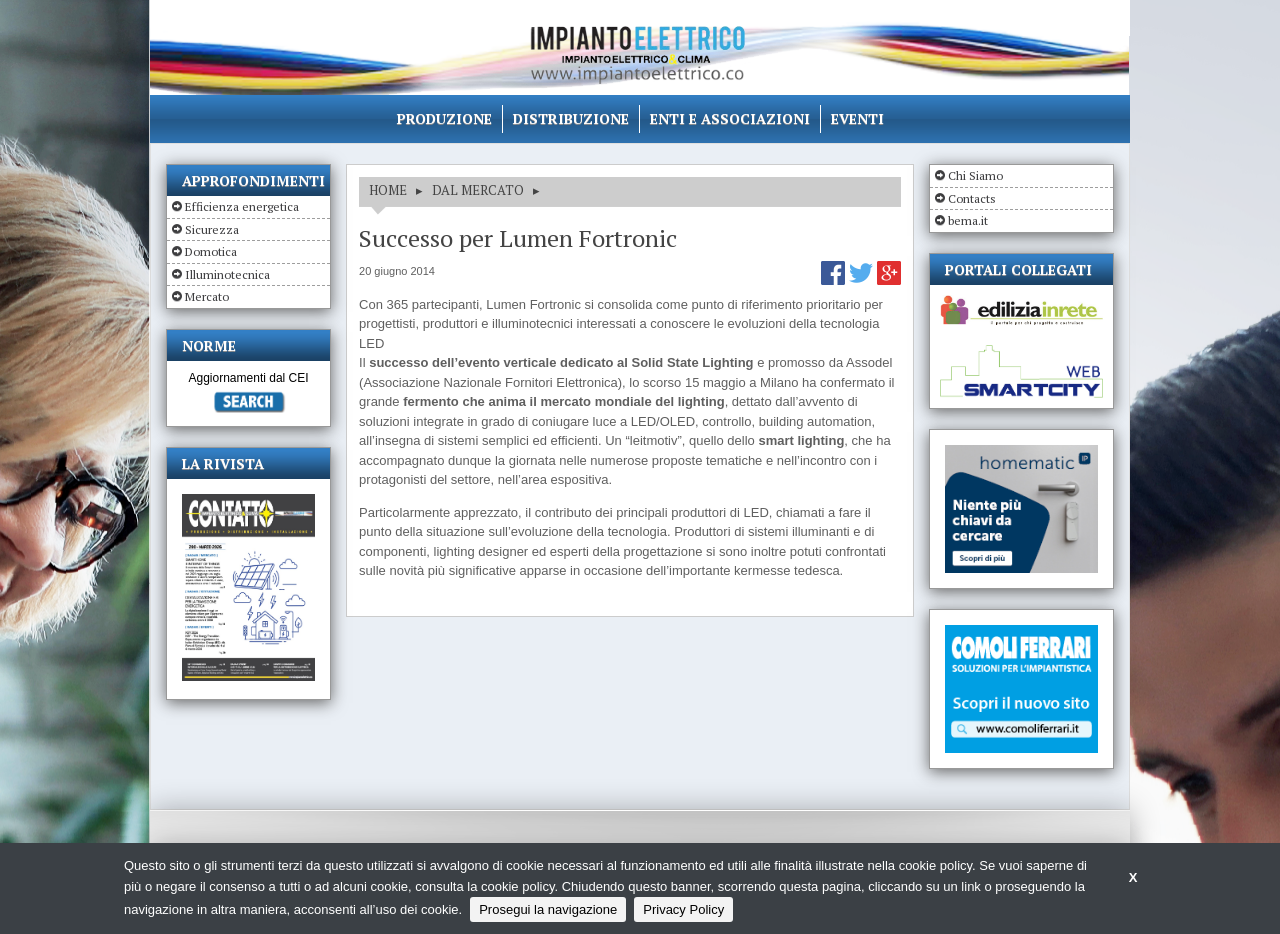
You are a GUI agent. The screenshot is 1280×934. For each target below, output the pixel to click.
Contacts (972, 198)
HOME (388, 190)
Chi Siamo (975, 175)
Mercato (207, 296)
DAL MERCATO (478, 190)
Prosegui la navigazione (548, 909)
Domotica (211, 251)
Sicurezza (212, 229)
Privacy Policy (683, 909)
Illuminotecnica (227, 274)
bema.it (968, 220)
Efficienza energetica (242, 206)
